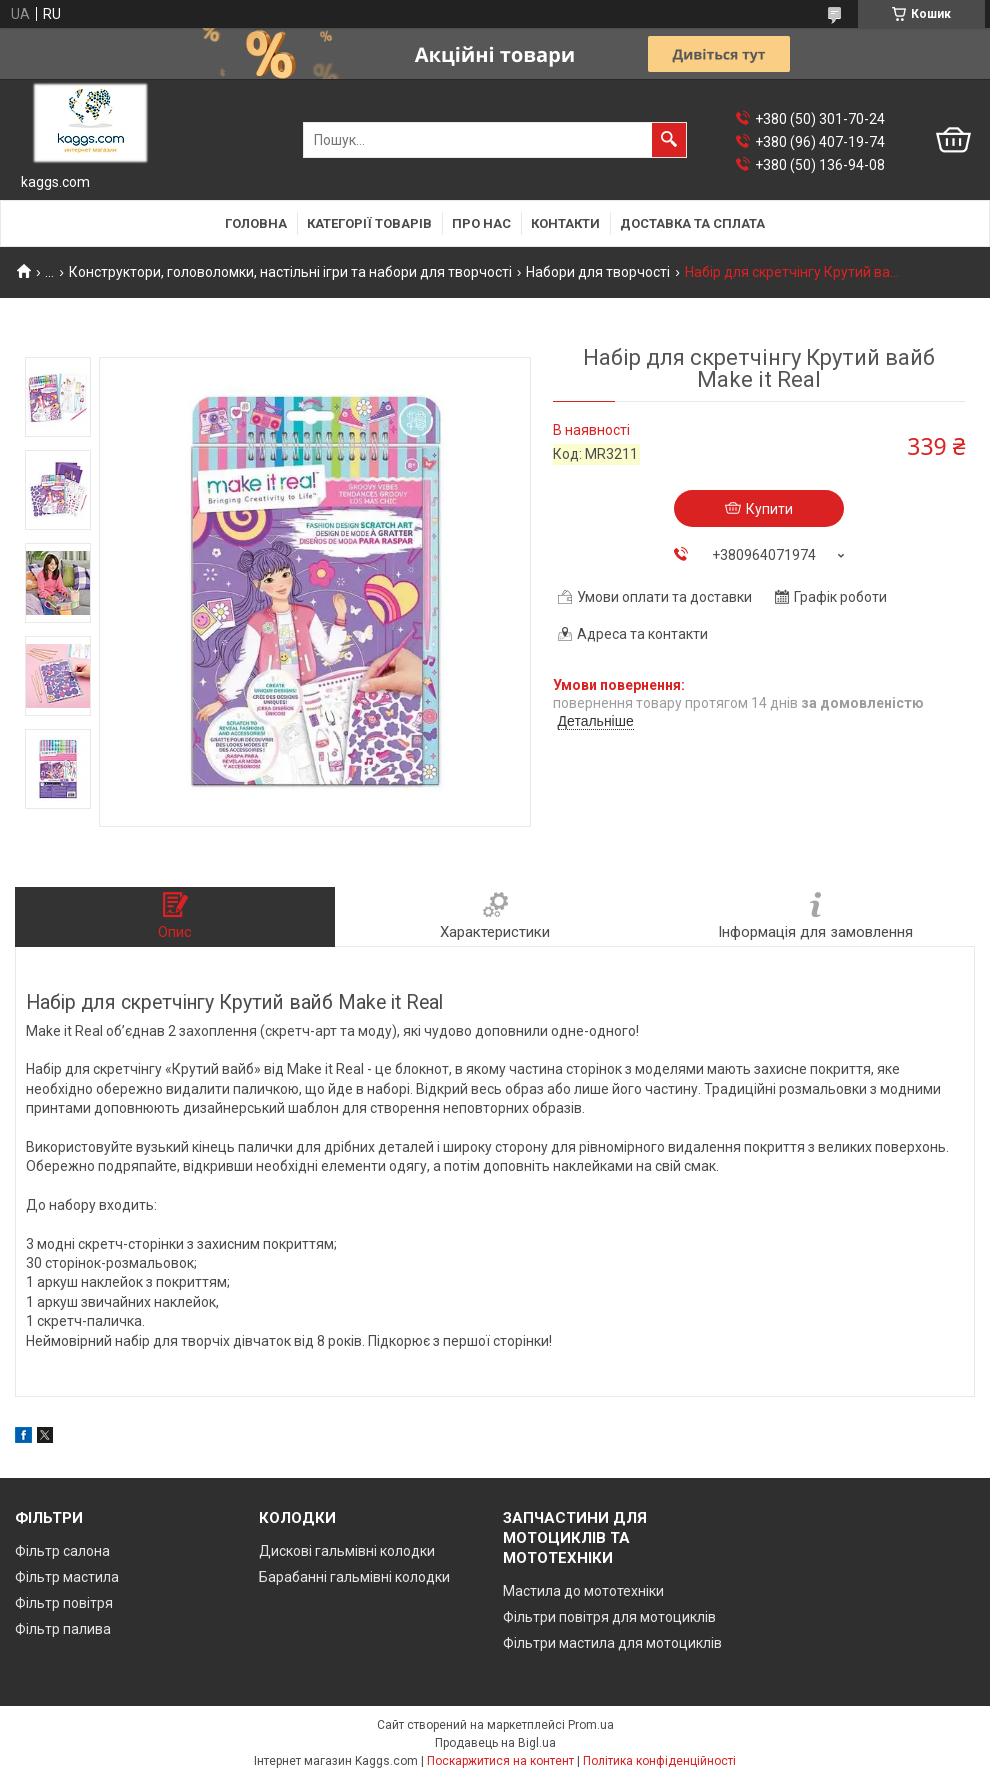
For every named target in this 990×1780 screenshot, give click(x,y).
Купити (769, 509)
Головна (256, 223)
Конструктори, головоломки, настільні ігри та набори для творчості (290, 272)
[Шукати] (669, 140)
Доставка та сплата (692, 223)
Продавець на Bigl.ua (495, 1743)
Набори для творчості (598, 272)
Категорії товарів (369, 223)
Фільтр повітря (64, 1603)
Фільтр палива (63, 1629)
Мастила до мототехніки (583, 1591)
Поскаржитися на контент (500, 1761)
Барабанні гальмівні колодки (354, 1577)
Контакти (565, 223)
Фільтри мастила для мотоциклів (612, 1643)
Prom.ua (591, 1725)
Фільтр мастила (67, 1577)
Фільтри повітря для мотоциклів (609, 1617)
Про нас (481, 223)
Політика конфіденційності (659, 1761)
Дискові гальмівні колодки (347, 1551)
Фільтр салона (62, 1551)
